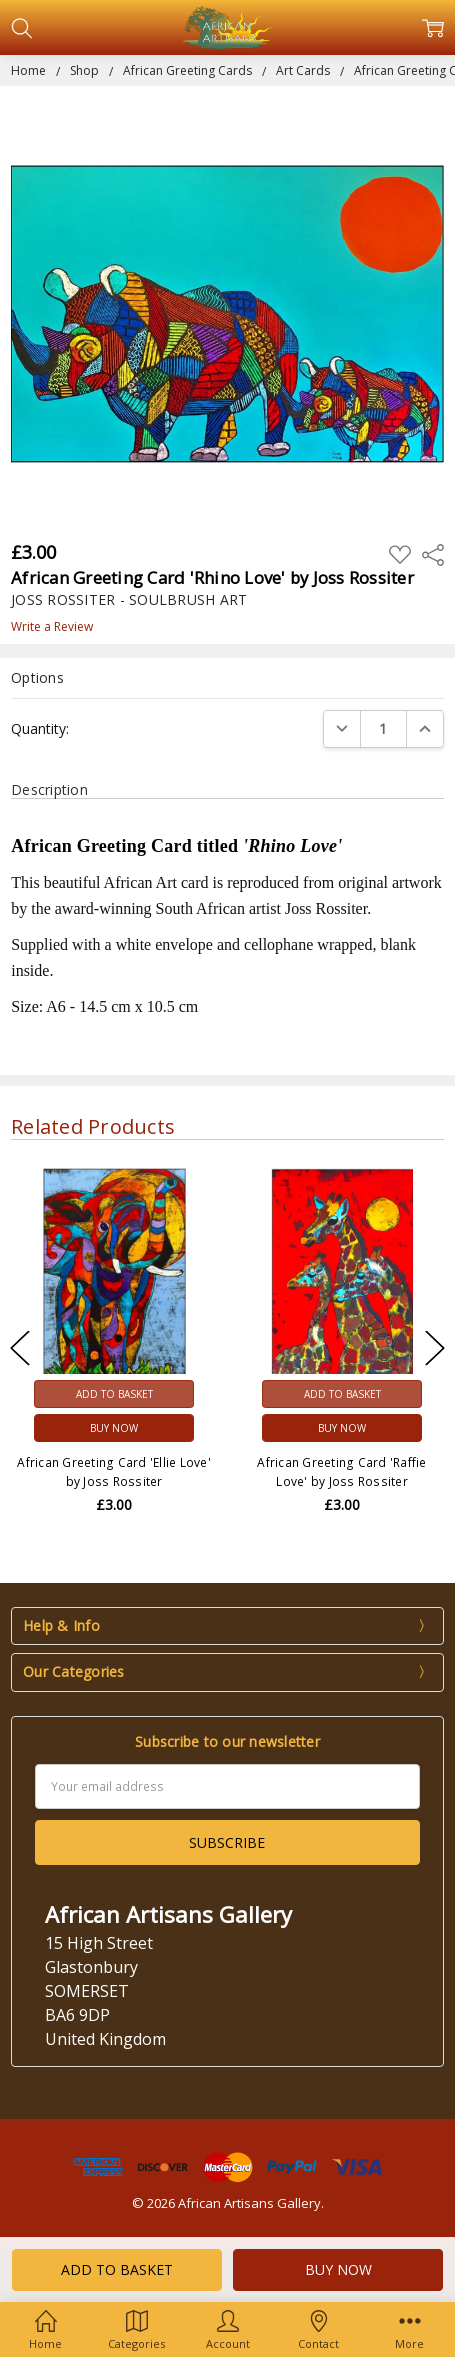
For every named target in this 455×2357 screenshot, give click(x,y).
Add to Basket (114, 1394)
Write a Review (52, 627)
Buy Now (114, 1428)
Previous (20, 1348)
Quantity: (40, 728)
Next (435, 1348)
